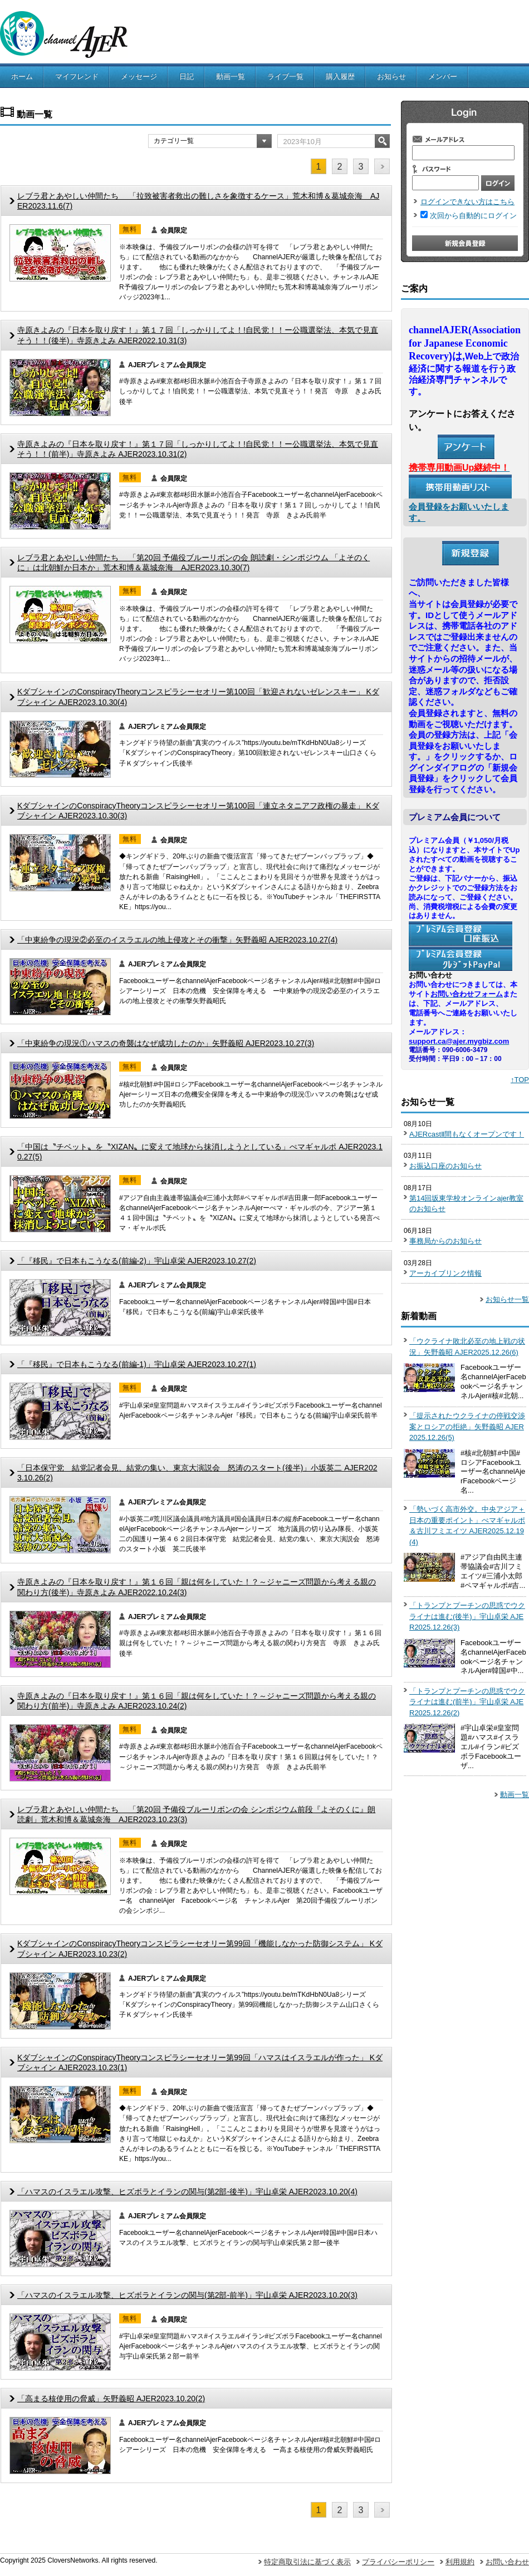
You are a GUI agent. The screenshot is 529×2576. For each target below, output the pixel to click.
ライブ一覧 (285, 76)
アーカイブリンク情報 (445, 1273)
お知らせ (391, 76)
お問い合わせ (507, 2562)
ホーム (22, 76)
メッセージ (139, 76)
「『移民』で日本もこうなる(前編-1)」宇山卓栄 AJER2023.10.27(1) (136, 1364)
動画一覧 (230, 76)
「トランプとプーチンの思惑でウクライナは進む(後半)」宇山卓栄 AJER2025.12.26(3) (467, 1616)
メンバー (442, 76)
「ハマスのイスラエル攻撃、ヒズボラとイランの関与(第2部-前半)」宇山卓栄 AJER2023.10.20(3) (187, 2295)
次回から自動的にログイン (473, 215)
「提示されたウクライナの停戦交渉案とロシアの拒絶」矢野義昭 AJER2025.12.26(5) (467, 1427)
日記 (186, 76)
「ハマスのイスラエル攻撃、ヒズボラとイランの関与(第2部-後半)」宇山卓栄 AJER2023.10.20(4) (187, 2191)
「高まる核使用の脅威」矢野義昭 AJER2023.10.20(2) (111, 2398)
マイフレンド (77, 76)
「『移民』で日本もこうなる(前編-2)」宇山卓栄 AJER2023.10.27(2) (136, 1260)
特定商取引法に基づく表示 (307, 2562)
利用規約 (459, 2562)
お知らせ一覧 (507, 1299)
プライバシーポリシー (398, 2562)
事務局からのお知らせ (445, 1241)
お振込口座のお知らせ (445, 1166)
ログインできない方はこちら (467, 202)
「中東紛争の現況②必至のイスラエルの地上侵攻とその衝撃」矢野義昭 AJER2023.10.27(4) (177, 939)
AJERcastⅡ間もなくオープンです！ (466, 1134)
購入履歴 (340, 76)
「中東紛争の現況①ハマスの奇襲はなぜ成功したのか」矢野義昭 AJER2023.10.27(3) (165, 1043)
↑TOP (520, 1079)
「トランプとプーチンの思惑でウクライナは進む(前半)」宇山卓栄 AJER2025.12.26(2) (467, 1702)
